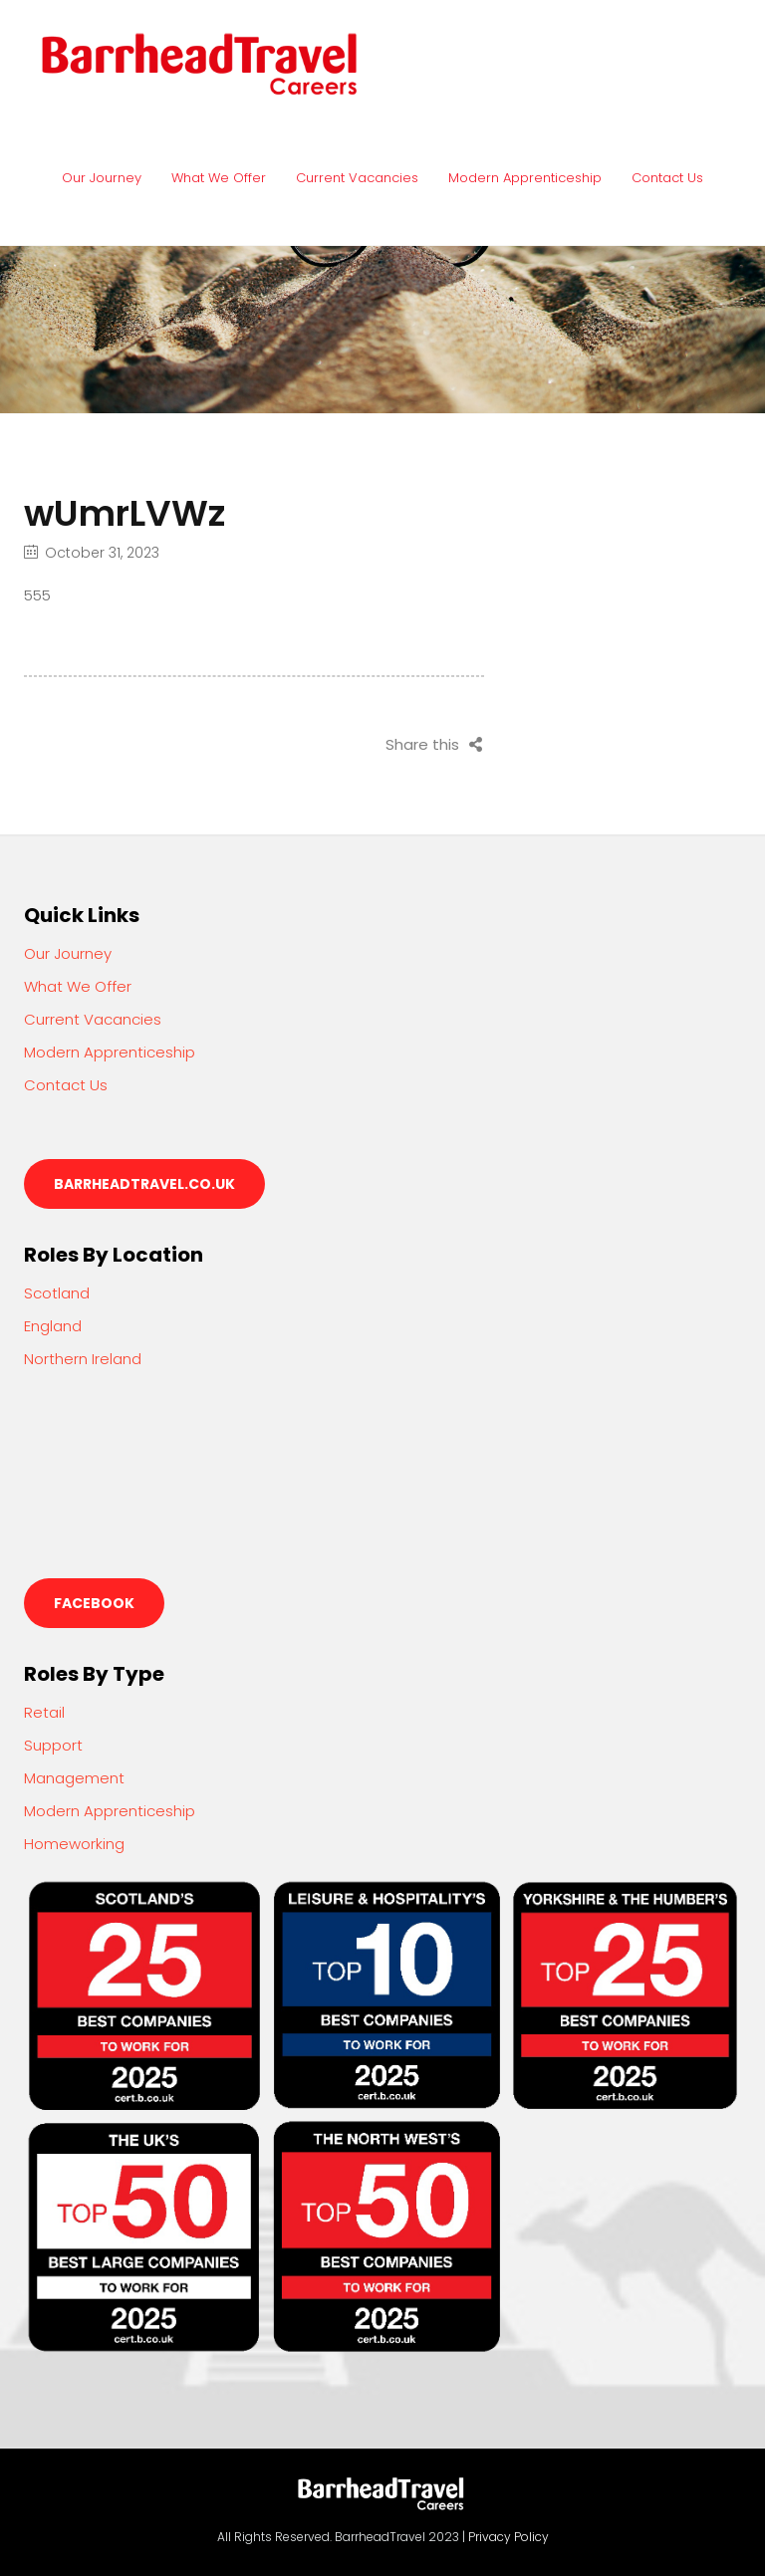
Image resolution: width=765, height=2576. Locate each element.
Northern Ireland (82, 1358)
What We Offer (218, 177)
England (53, 1325)
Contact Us (667, 177)
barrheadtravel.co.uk (144, 1184)
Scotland (57, 1293)
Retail (44, 1712)
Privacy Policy (508, 2536)
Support (53, 1745)
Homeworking (74, 1843)
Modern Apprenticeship (525, 177)
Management (74, 1777)
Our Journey (101, 177)
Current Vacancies (357, 177)
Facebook (94, 1603)
